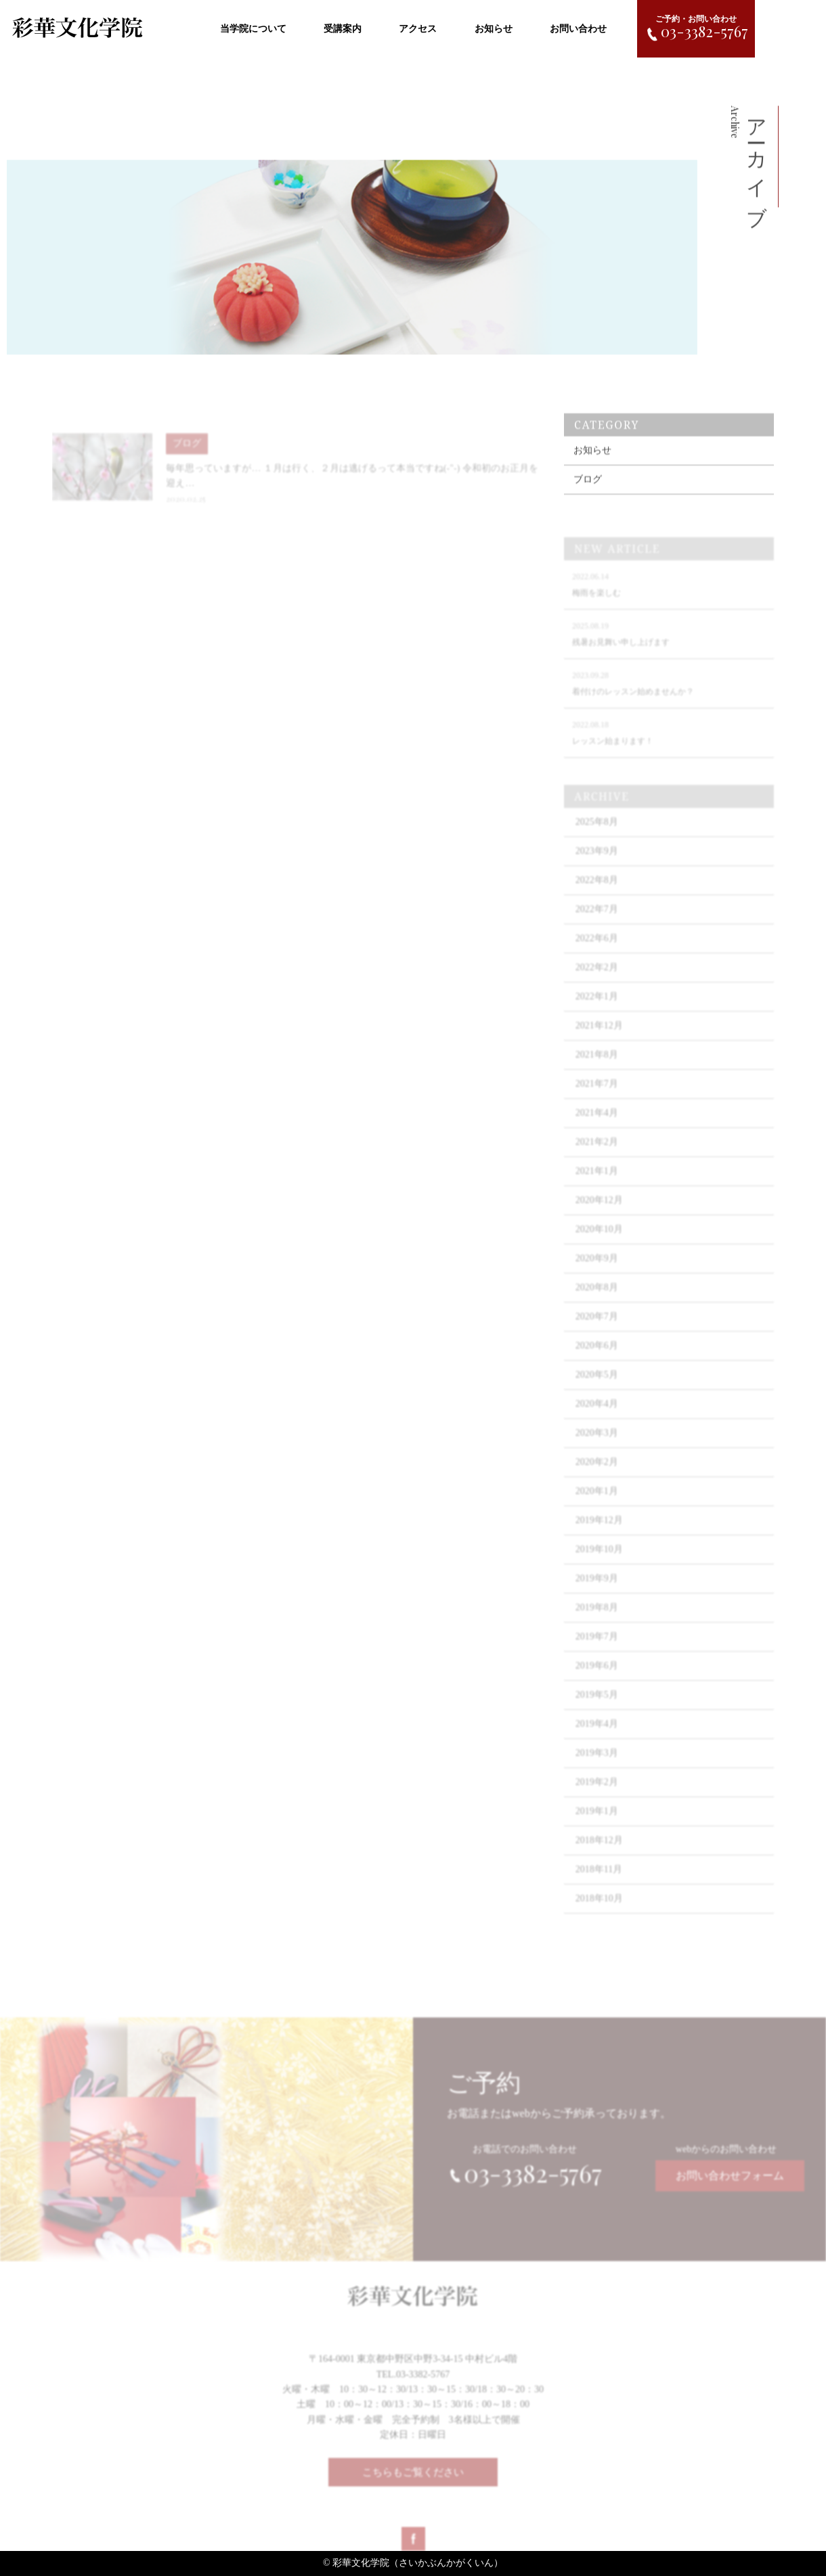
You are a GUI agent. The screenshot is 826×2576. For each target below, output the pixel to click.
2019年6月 (596, 1678)
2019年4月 (596, 1737)
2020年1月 (596, 1504)
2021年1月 (596, 1184)
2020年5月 (596, 1387)
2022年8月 (596, 893)
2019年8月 (596, 1620)
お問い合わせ (578, 29)
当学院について (253, 29)
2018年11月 (598, 1882)
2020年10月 (599, 1242)
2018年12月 (599, 1853)
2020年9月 (596, 1271)
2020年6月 (596, 1358)
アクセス (418, 29)
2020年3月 (596, 1446)
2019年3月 (596, 1766)
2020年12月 (599, 1213)
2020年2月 (596, 1475)
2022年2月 (596, 980)
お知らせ (494, 29)
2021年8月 (596, 1067)
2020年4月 (596, 1416)
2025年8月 (596, 835)
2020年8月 (596, 1300)
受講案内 (343, 29)
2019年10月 (599, 1562)
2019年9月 (596, 1591)
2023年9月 (596, 864)
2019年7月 (596, 1649)
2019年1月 (596, 1824)
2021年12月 (599, 1038)
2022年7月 (596, 922)
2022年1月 (596, 1009)
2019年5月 (596, 1707)
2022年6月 (596, 951)
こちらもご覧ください (413, 2479)
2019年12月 (599, 1533)
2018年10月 (599, 1911)
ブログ (587, 491)
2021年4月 (596, 1126)
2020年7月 (596, 1329)
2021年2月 (596, 1155)
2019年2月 (596, 1795)
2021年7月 (596, 1096)
